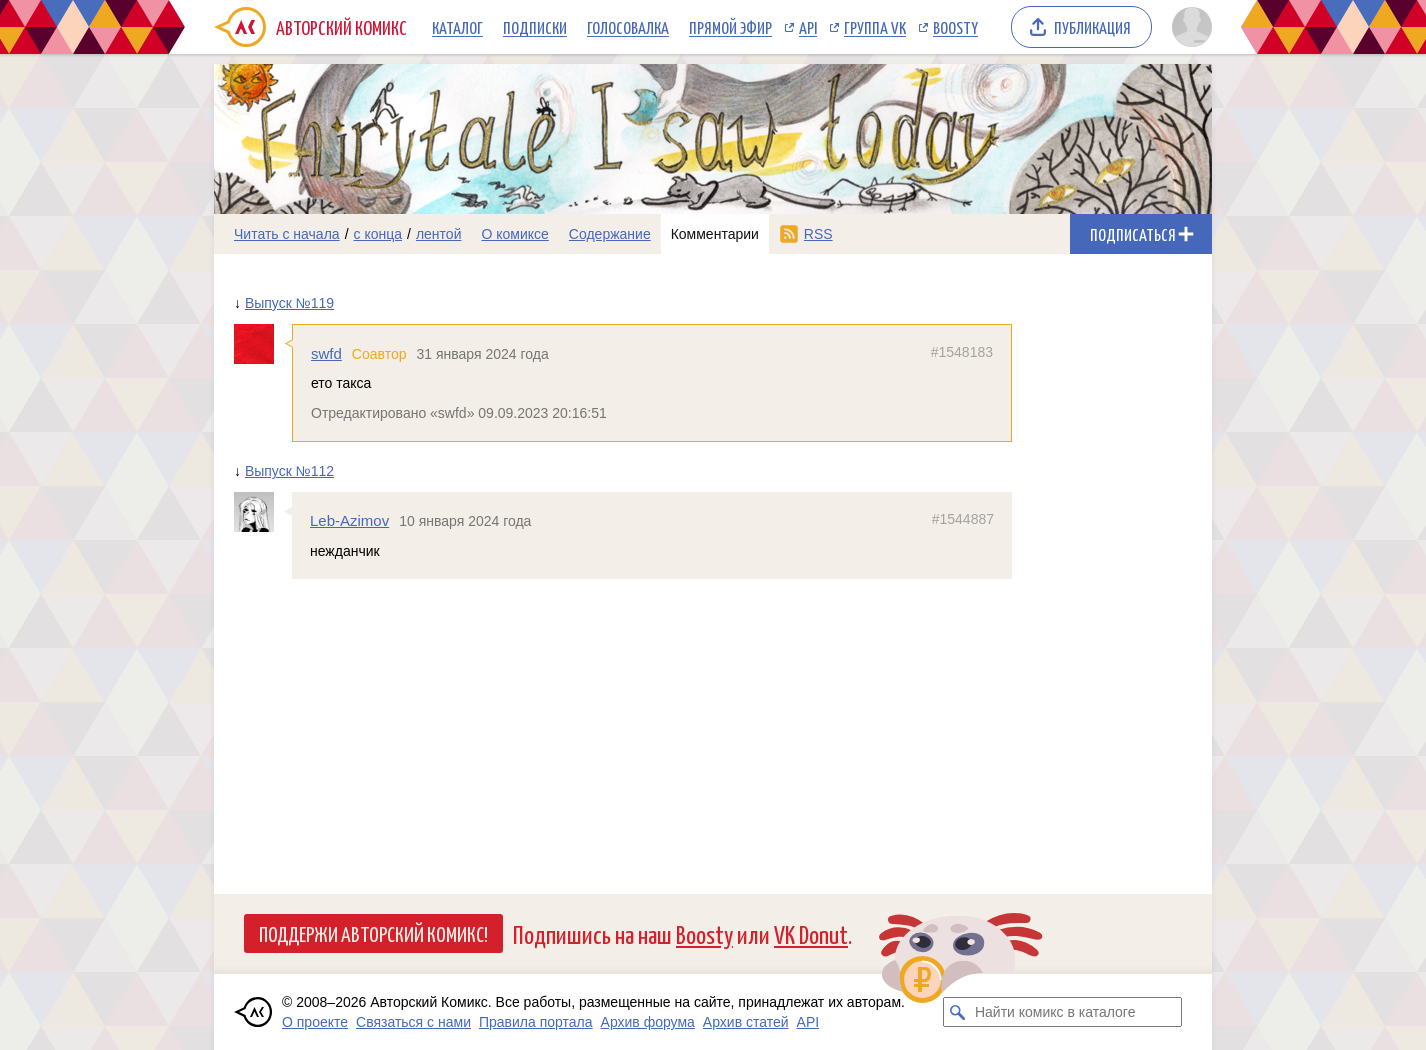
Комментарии (715, 234)
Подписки (535, 27)
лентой (439, 234)
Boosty (955, 27)
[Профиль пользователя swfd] (263, 344)
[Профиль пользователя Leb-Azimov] (263, 512)
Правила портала (536, 1022)
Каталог (457, 27)
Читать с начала (287, 234)
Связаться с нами (413, 1022)
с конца (378, 234)
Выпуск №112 (289, 471)
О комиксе (514, 234)
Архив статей (746, 1022)
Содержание (610, 234)
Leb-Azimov (349, 520)
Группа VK (875, 27)
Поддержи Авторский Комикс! (373, 933)
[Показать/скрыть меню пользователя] (1188, 27)
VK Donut (811, 933)
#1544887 (963, 519)
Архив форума (648, 1022)
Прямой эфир (730, 27)
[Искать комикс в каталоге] (958, 1012)
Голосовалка (628, 27)
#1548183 (962, 352)
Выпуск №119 (289, 303)
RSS (818, 234)
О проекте (315, 1022)
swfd (326, 353)
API (808, 27)
